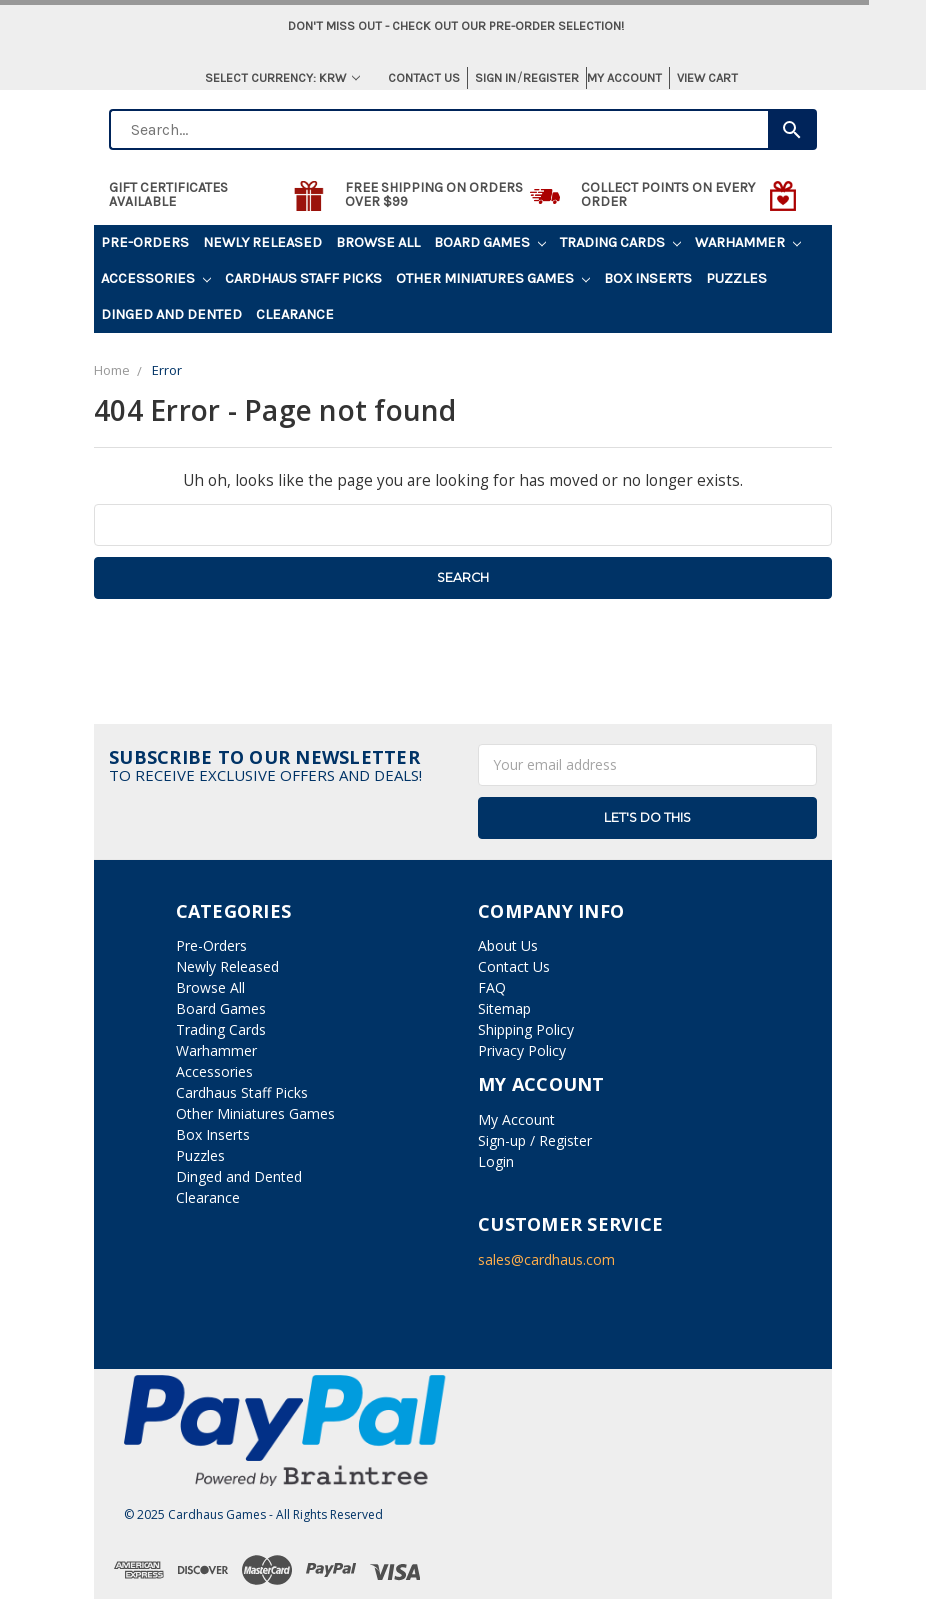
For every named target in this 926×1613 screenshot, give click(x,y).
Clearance (295, 314)
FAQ (492, 987)
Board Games (490, 242)
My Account (624, 77)
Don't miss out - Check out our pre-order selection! (456, 25)
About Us (508, 945)
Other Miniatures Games (493, 278)
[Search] (792, 129)
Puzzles (736, 278)
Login (496, 1161)
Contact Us (424, 77)
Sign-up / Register (535, 1140)
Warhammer (748, 242)
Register (551, 77)
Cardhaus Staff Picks (303, 278)
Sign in (495, 77)
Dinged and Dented (171, 314)
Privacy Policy (522, 1050)
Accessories (156, 278)
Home (112, 370)
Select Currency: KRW (282, 77)
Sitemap (504, 1008)
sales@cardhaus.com (546, 1259)
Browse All (378, 242)
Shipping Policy (526, 1029)
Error (167, 370)
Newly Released (262, 242)
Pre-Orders (145, 242)
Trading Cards (620, 242)
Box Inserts (648, 278)
